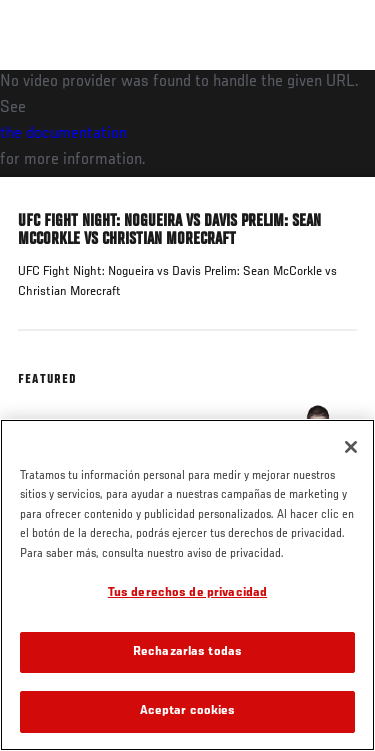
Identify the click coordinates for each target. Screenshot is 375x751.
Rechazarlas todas (187, 652)
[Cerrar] (351, 447)
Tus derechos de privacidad (187, 593)
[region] (187, 585)
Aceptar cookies (188, 711)
